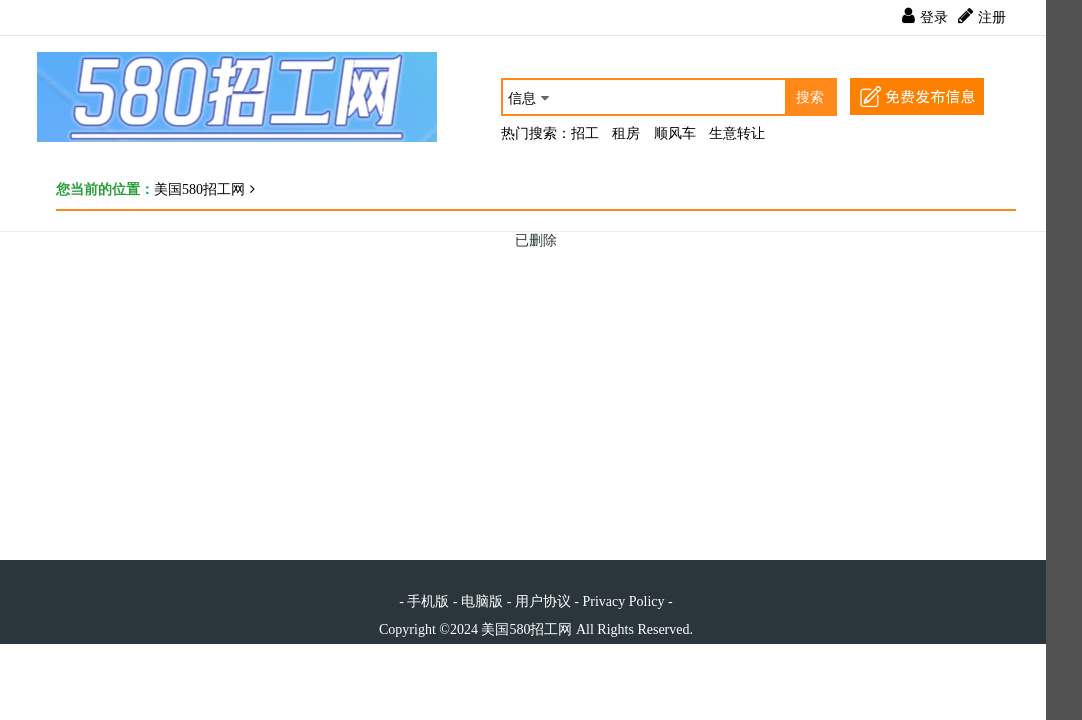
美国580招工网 (199, 189)
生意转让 (737, 133)
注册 (992, 17)
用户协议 (543, 601)
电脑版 (482, 601)
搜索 (810, 97)
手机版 (428, 601)
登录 (934, 17)
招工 (585, 133)
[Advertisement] (536, 390)
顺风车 (675, 133)
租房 (626, 133)
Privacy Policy (623, 601)
